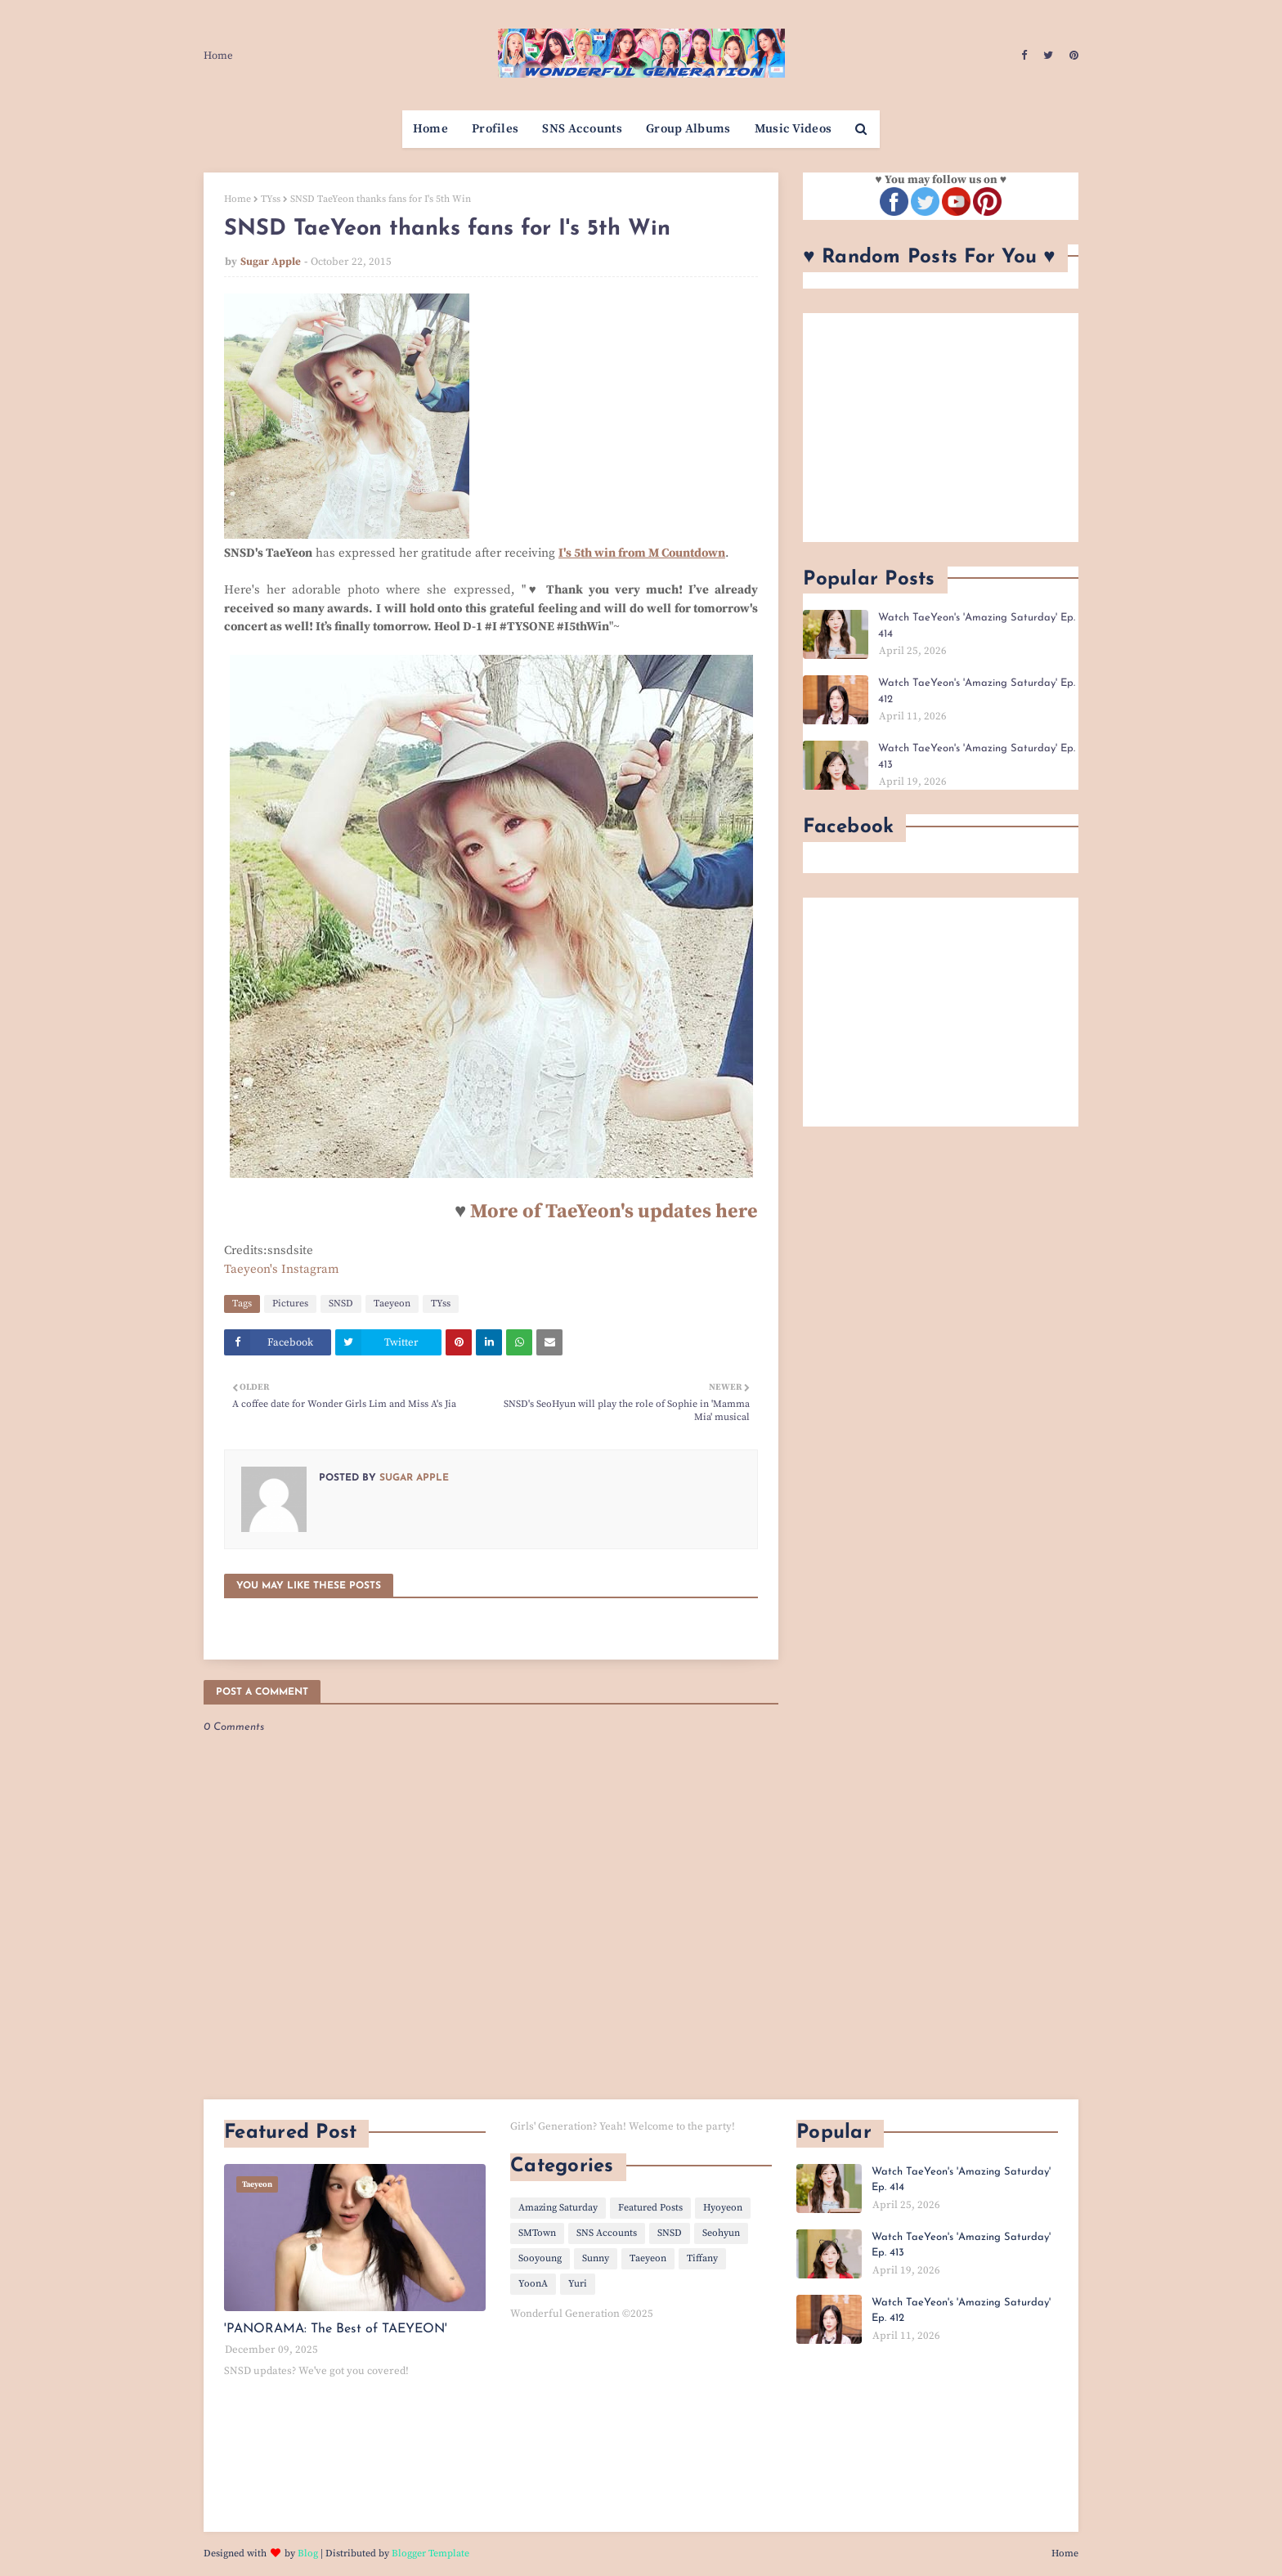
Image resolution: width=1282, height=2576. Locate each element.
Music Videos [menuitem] (793, 129)
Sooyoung (540, 2258)
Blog (308, 2553)
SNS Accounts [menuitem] (582, 129)
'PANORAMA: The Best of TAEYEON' (335, 2329)
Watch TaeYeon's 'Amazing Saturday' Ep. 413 (976, 756)
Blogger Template (430, 2553)
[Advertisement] (940, 427)
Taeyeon (392, 1303)
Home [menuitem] (430, 129)
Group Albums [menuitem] (688, 129)
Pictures (290, 1303)
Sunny (595, 2258)
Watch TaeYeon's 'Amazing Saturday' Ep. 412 (976, 691)
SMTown (537, 2233)
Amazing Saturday (558, 2208)
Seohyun (721, 2233)
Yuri (577, 2284)
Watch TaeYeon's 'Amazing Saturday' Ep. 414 (976, 625)
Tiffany (702, 2258)
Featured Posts (650, 2208)
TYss (270, 199)
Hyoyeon (722, 2208)
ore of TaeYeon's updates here (622, 1211)
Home (218, 55)
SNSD (341, 1303)
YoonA (533, 2284)
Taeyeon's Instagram (281, 1269)
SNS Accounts (606, 2233)
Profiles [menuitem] (495, 129)
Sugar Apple (270, 261)
